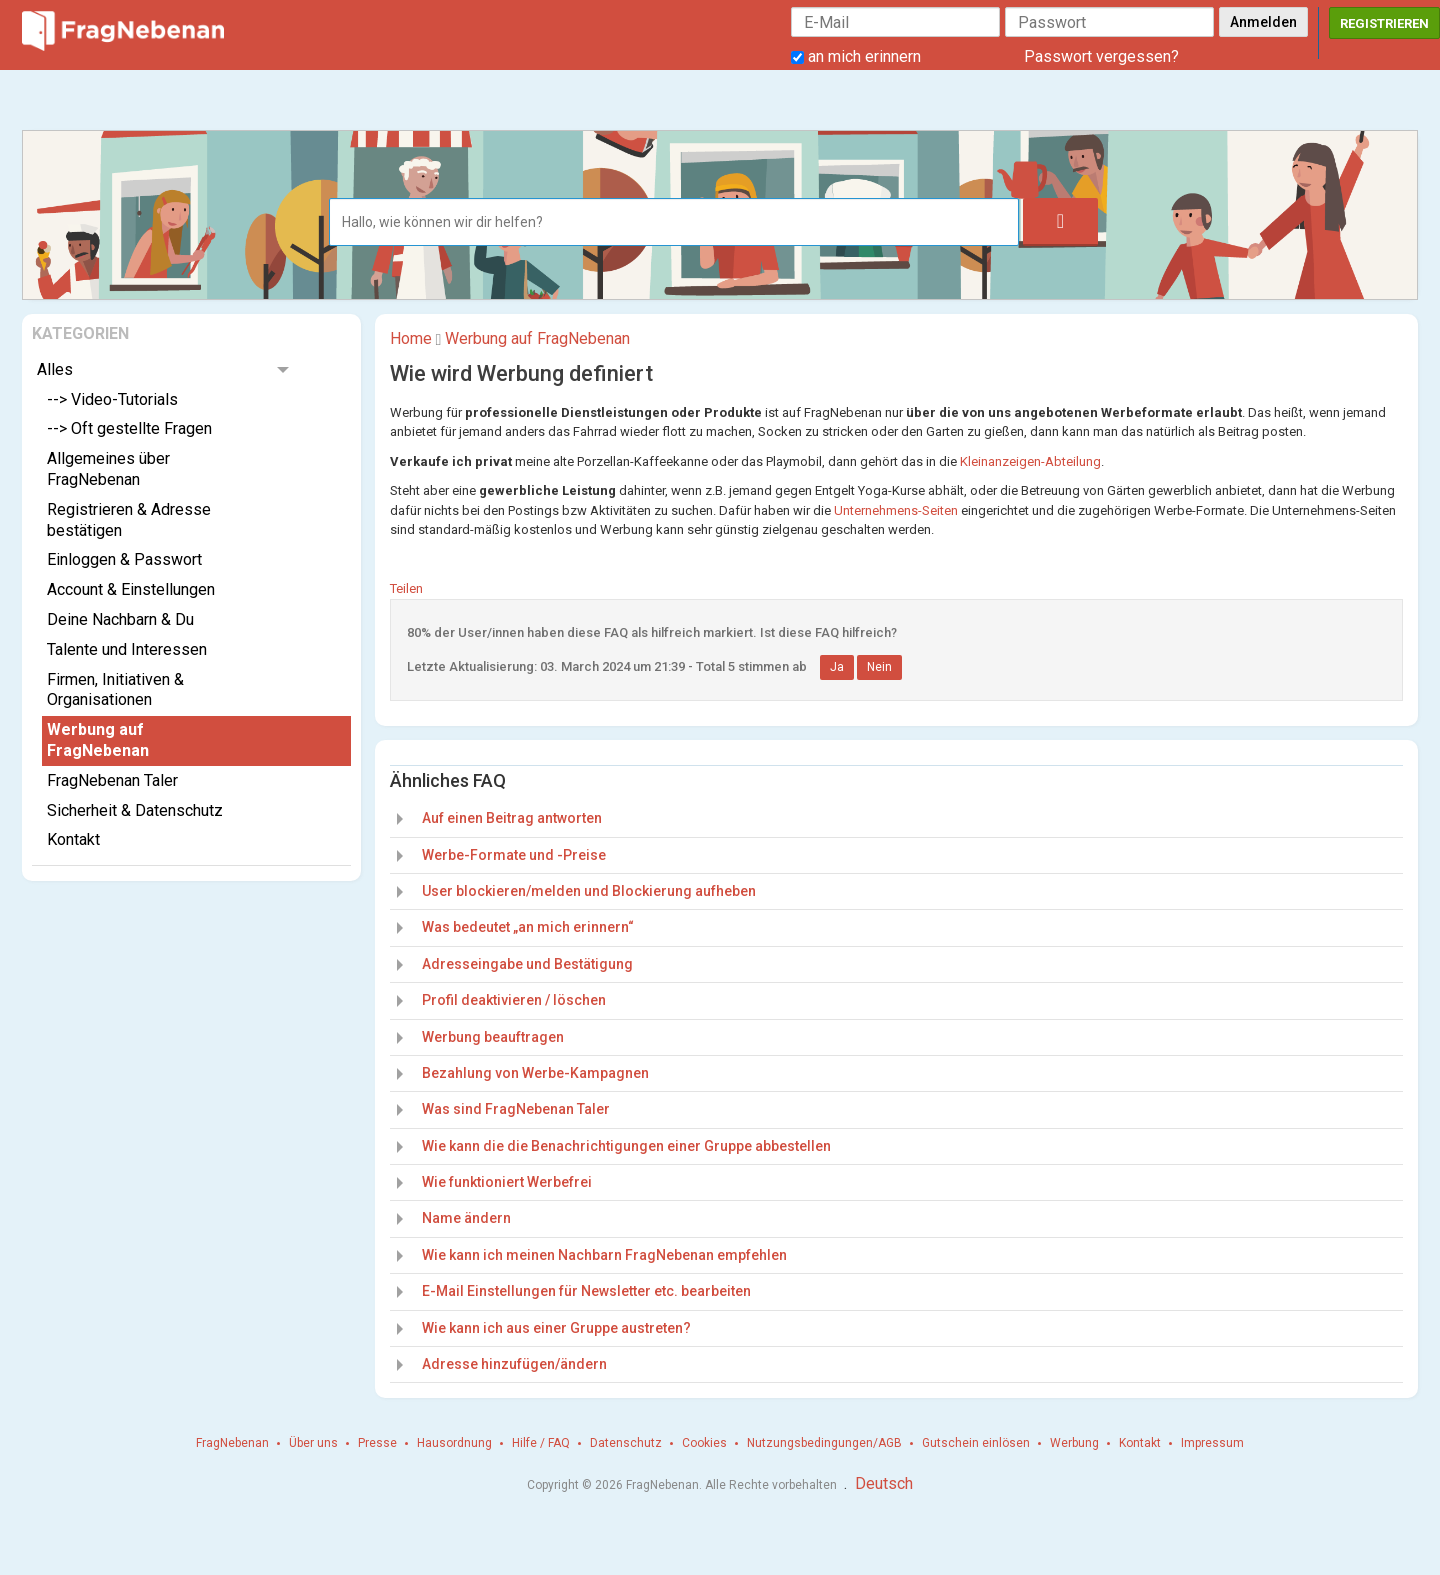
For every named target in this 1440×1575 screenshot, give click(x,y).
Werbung (1074, 1443)
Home (411, 338)
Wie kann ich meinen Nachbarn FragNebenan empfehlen (604, 1255)
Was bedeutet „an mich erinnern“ (528, 927)
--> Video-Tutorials (112, 399)
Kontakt (73, 839)
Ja (837, 667)
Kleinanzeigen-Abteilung (1030, 461)
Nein (879, 667)
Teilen (406, 588)
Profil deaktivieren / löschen (514, 1000)
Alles (55, 369)
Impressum (1212, 1443)
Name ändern (466, 1218)
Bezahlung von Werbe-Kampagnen (535, 1073)
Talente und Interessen (127, 649)
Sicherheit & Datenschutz (135, 810)
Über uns (313, 1443)
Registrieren (1384, 23)
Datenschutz (626, 1443)
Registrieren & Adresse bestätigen (129, 520)
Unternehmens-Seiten (896, 510)
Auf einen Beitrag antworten (512, 818)
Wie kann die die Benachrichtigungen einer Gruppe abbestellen (626, 1146)
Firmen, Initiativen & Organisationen (115, 690)
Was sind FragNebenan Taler (516, 1109)
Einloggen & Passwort (124, 559)
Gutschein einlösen (976, 1443)
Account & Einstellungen (131, 589)
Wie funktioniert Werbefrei (507, 1182)
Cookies (704, 1443)
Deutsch (884, 1483)
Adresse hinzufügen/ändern (514, 1364)
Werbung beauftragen (493, 1037)
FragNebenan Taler (112, 780)
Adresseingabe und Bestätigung (527, 964)
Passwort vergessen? (1101, 56)
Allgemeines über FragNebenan (108, 469)
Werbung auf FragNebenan (98, 740)
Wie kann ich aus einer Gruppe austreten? (556, 1328)
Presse (377, 1443)
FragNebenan (232, 1443)
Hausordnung (454, 1443)
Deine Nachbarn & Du (120, 619)
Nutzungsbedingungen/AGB (824, 1443)
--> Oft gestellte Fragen (129, 428)
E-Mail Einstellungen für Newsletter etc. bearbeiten (586, 1291)
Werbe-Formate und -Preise (514, 855)
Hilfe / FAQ (541, 1443)
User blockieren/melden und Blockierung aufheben (589, 891)
